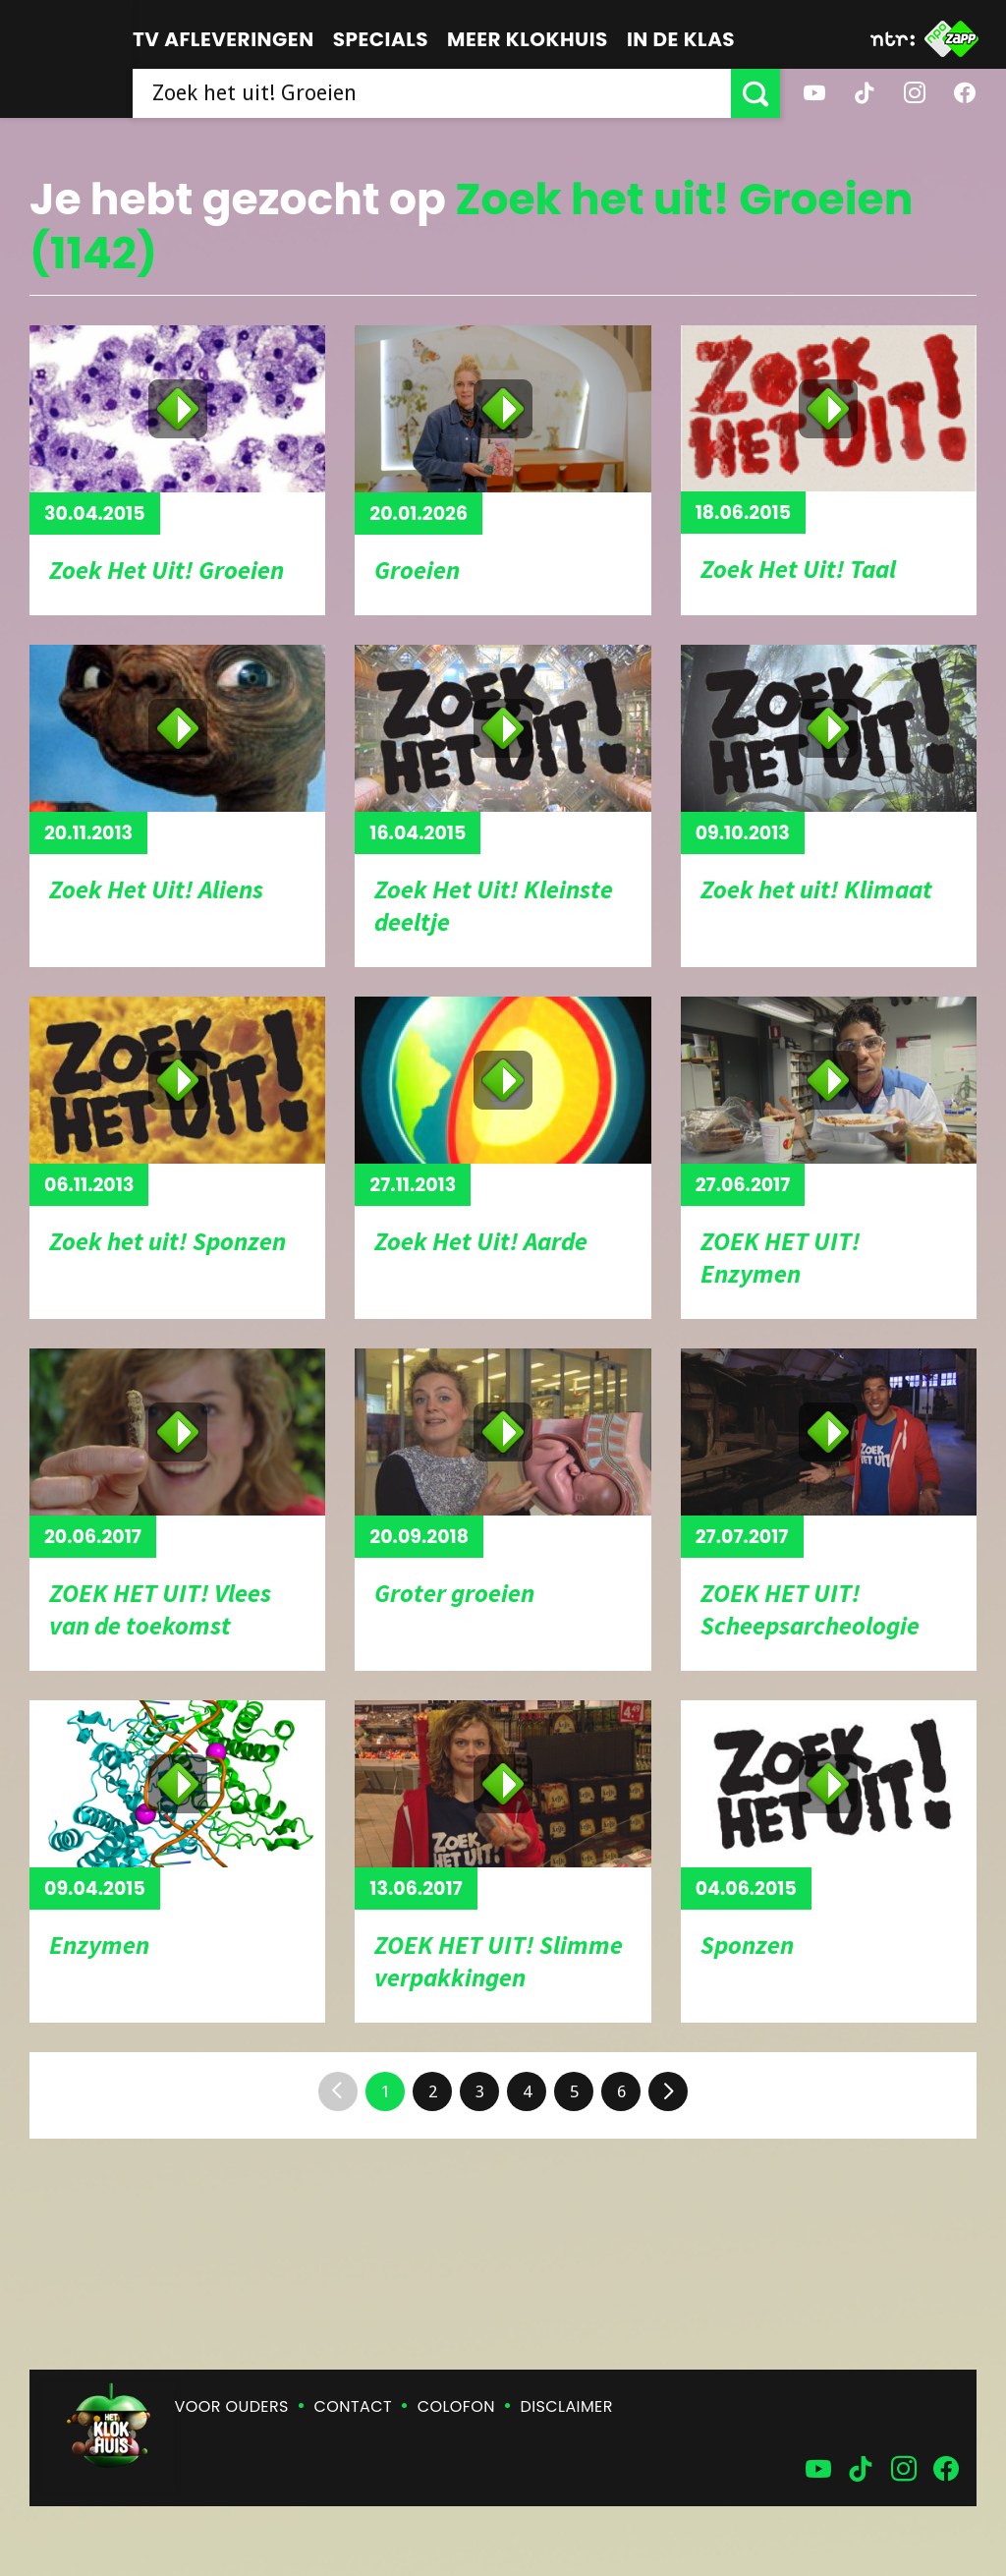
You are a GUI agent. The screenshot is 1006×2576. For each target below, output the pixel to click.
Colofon (456, 2406)
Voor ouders (232, 2406)
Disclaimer (567, 2406)
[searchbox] (432, 93)
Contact (353, 2406)
